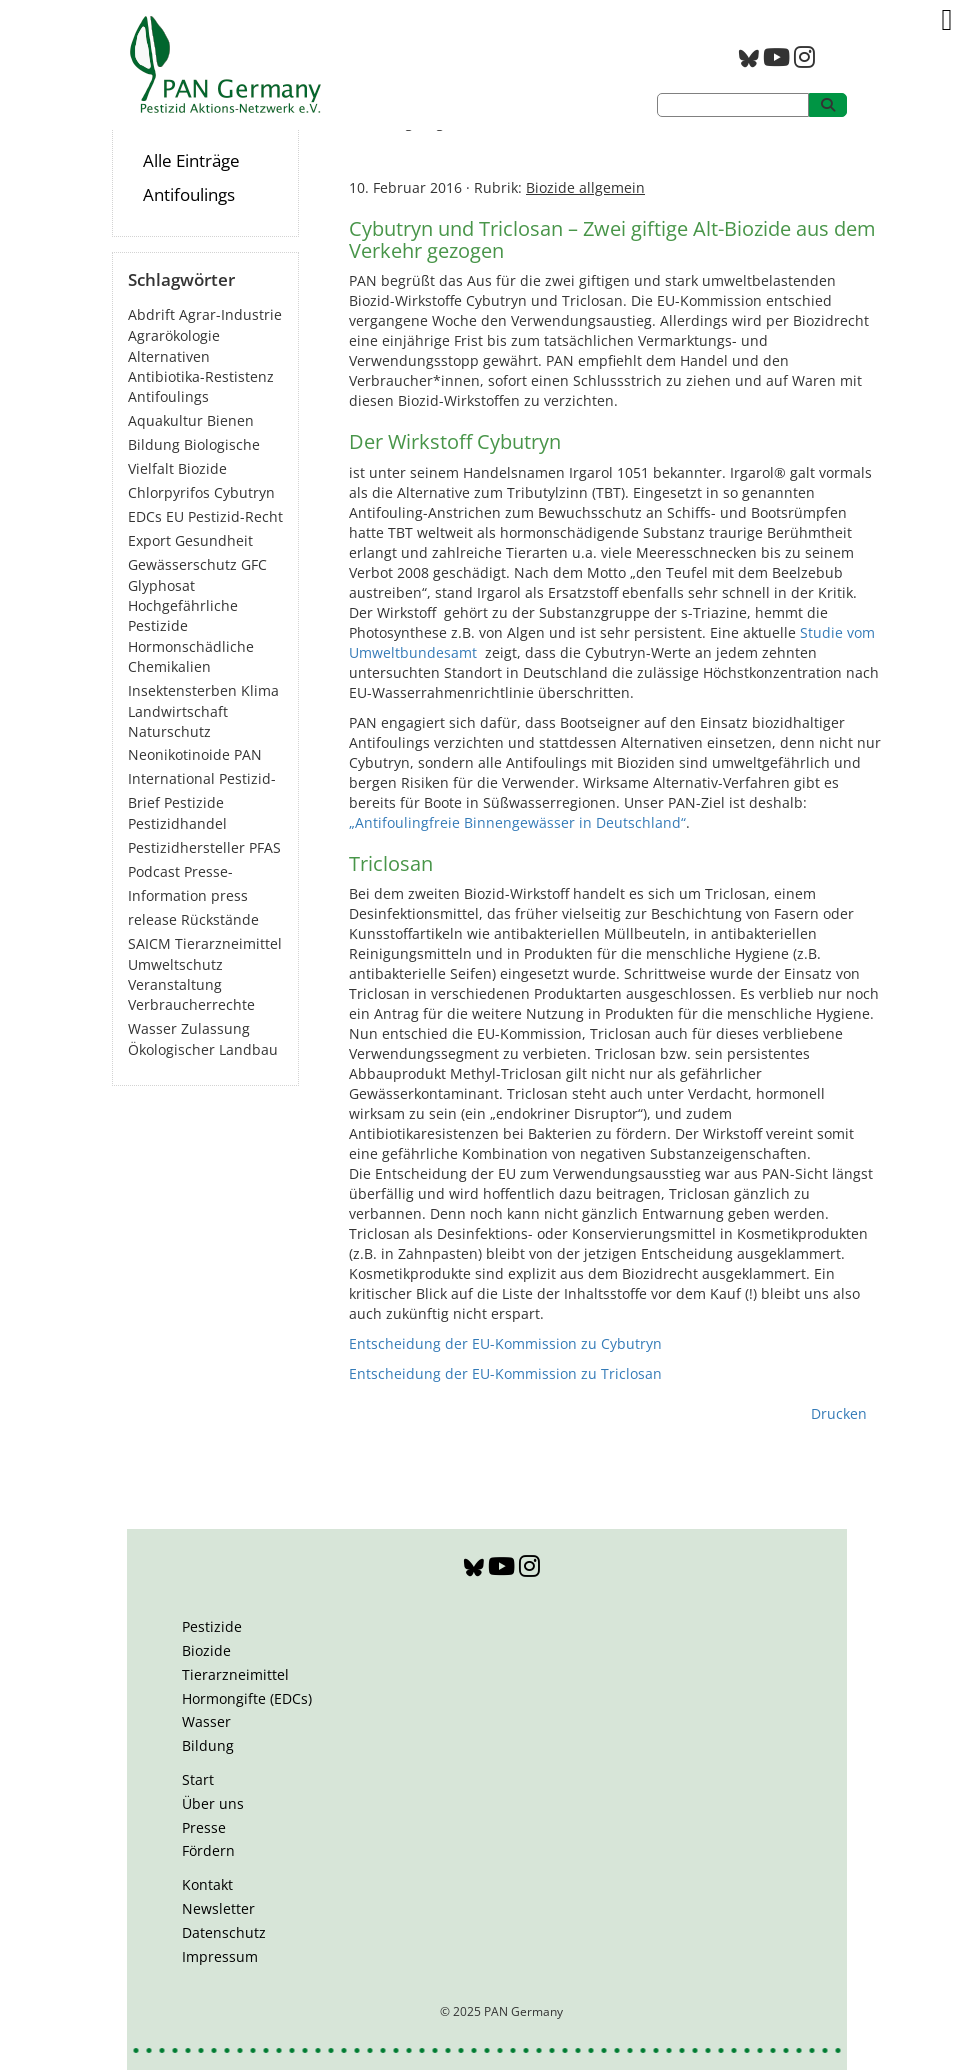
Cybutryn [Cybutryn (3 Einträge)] (244, 492)
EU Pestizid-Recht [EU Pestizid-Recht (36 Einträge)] (224, 516)
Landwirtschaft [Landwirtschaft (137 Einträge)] (178, 711)
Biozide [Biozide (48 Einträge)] (202, 468)
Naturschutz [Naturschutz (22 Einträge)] (169, 731)
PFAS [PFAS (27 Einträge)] (265, 847)
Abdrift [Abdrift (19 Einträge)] (151, 314)
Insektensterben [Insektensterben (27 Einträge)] (182, 690)
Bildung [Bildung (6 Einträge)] (154, 444)
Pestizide (212, 1626)
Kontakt (207, 1884)
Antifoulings (189, 194)
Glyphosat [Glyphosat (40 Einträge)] (161, 585)
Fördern (208, 1850)
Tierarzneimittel (235, 1674)
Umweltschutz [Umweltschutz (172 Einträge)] (175, 964)
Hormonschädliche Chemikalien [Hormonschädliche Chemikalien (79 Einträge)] (191, 656)
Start (198, 1779)
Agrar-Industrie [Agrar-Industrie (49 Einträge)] (230, 314)
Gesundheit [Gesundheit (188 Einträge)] (214, 540)
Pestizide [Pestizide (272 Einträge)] (194, 802)
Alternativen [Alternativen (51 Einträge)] (169, 356)
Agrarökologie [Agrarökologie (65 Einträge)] (174, 335)
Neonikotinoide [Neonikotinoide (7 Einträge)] (179, 754)
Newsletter (218, 1908)
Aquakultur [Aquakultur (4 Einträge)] (165, 420)
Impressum (220, 1956)
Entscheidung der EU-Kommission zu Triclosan (505, 1373)
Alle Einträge (191, 160)
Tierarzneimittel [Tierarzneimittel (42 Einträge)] (228, 943)
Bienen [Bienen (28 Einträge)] (230, 420)
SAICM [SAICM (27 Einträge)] (149, 943)
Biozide (206, 1650)
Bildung (208, 1745)
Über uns (213, 1803)
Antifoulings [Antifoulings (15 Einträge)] (168, 396)
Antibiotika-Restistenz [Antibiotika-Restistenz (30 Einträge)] (201, 376)
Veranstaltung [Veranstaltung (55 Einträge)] (175, 984)
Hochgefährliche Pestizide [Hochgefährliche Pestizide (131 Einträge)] (183, 615)
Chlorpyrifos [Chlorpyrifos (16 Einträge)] (169, 492)
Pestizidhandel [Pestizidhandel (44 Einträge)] (177, 823)
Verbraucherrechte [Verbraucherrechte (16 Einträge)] (191, 1004)
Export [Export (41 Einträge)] (149, 540)
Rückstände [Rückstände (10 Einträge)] (220, 919)
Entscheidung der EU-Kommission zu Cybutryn (505, 1343)
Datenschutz (224, 1932)
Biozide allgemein (585, 187)
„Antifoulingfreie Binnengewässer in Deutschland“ (517, 822)
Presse (204, 1827)
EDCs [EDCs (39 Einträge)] (145, 516)
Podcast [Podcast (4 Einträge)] (154, 871)
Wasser (206, 1721)
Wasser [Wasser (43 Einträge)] (152, 1028)
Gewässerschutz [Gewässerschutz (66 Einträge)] (182, 564)
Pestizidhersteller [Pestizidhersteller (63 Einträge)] (186, 847)
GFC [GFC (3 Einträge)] (254, 564)
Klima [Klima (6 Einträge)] (260, 690)
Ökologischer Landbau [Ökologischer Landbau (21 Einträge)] (203, 1049)
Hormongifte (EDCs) (247, 1698)
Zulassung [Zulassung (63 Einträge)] (215, 1028)
